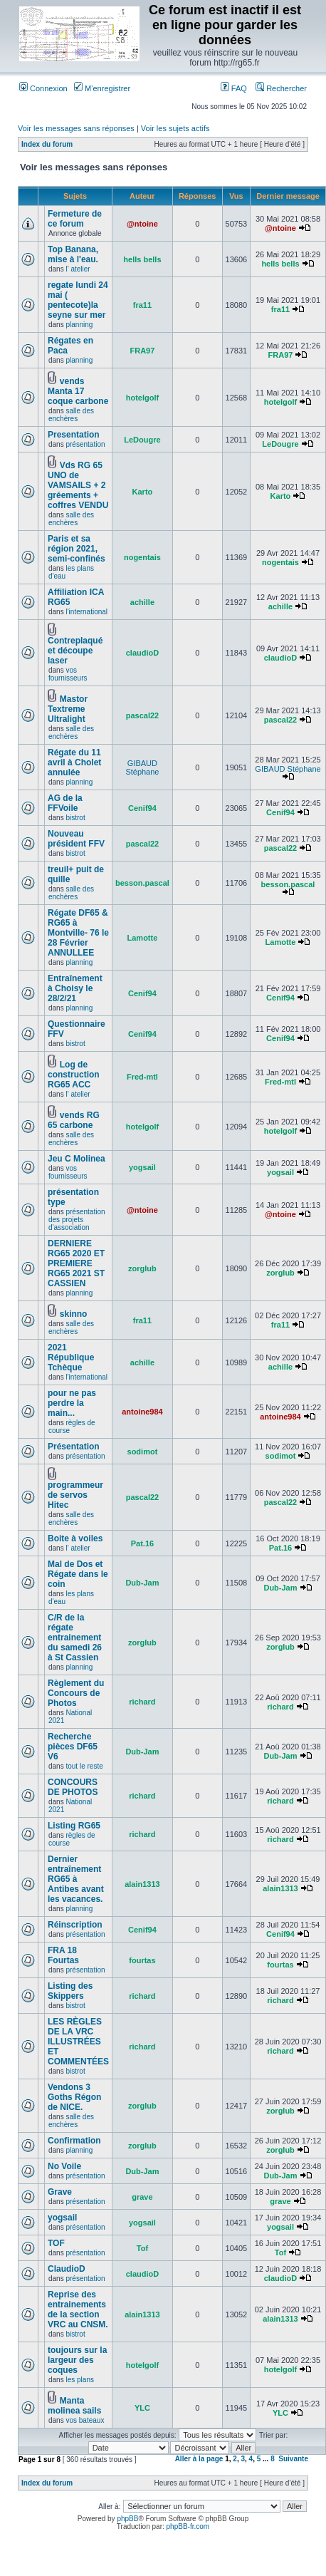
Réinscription (75, 1925)
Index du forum (47, 144)
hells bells (142, 259)
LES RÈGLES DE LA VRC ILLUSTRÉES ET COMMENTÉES (78, 2042)
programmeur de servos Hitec (75, 1495)
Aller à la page (199, 2459)
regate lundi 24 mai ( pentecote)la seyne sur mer (78, 300)
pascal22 (142, 715)
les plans (79, 2380)
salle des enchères (71, 415)
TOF (56, 2243)
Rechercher (281, 88)
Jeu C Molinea (76, 1159)
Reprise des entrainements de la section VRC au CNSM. (78, 2309)
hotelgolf (142, 397)
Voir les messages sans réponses (76, 128)
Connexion (43, 88)
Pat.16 (142, 1543)
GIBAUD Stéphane (142, 767)
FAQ (234, 88)
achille (142, 602)
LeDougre (142, 439)
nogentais (142, 557)
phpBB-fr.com (188, 2526)
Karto (142, 491)
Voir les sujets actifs (175, 128)
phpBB (127, 2519)
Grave (60, 2192)
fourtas (142, 1960)
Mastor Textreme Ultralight (68, 709)
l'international (86, 612)
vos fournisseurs (67, 674)
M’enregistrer (102, 88)
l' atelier (77, 269)
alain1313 (142, 1884)
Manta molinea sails (74, 2406)
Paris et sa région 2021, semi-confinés (76, 549)
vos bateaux (84, 2420)
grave (142, 2197)
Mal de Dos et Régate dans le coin (78, 1574)
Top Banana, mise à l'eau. (73, 254)
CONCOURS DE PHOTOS (73, 1787)
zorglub (142, 1268)
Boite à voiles (75, 1538)
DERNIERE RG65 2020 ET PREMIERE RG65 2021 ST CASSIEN (76, 1263)
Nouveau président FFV (76, 839)
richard (142, 1701)
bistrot (75, 818)
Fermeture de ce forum (75, 219)
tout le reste (83, 1766)
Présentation (74, 1447)
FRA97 (142, 350)
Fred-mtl (142, 1076)
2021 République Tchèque (71, 1357)
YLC (142, 2408)
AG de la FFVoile (65, 803)
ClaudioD (66, 2269)
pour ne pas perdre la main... (72, 1403)
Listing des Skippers (70, 1991)
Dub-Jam (142, 1582)
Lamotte (142, 937)
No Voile (64, 2166)
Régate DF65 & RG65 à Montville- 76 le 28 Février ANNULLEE (78, 933)
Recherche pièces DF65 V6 (73, 1747)
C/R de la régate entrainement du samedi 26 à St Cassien (75, 1637)
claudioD (142, 652)
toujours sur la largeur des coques (77, 2360)
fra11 (142, 305)
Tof (142, 2248)
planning (79, 325)
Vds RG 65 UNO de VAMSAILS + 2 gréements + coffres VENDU (78, 485)
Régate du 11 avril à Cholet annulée (74, 762)
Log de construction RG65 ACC (74, 1075)
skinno (74, 1314)
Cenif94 (142, 808)
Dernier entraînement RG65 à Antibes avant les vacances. (76, 1879)
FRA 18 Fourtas (63, 1955)
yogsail (142, 1167)
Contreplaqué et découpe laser (75, 651)
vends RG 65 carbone (74, 1120)
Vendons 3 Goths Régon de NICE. (74, 2097)
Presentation (74, 435)
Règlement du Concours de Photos (76, 1693)
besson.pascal (142, 883)
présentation (85, 444)
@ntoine (142, 223)
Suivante (293, 2459)
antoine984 (142, 1411)
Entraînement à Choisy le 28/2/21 (75, 988)
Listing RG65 (74, 1826)
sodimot (142, 1451)
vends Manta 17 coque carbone (78, 391)
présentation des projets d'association (76, 1219)
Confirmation (74, 2141)
